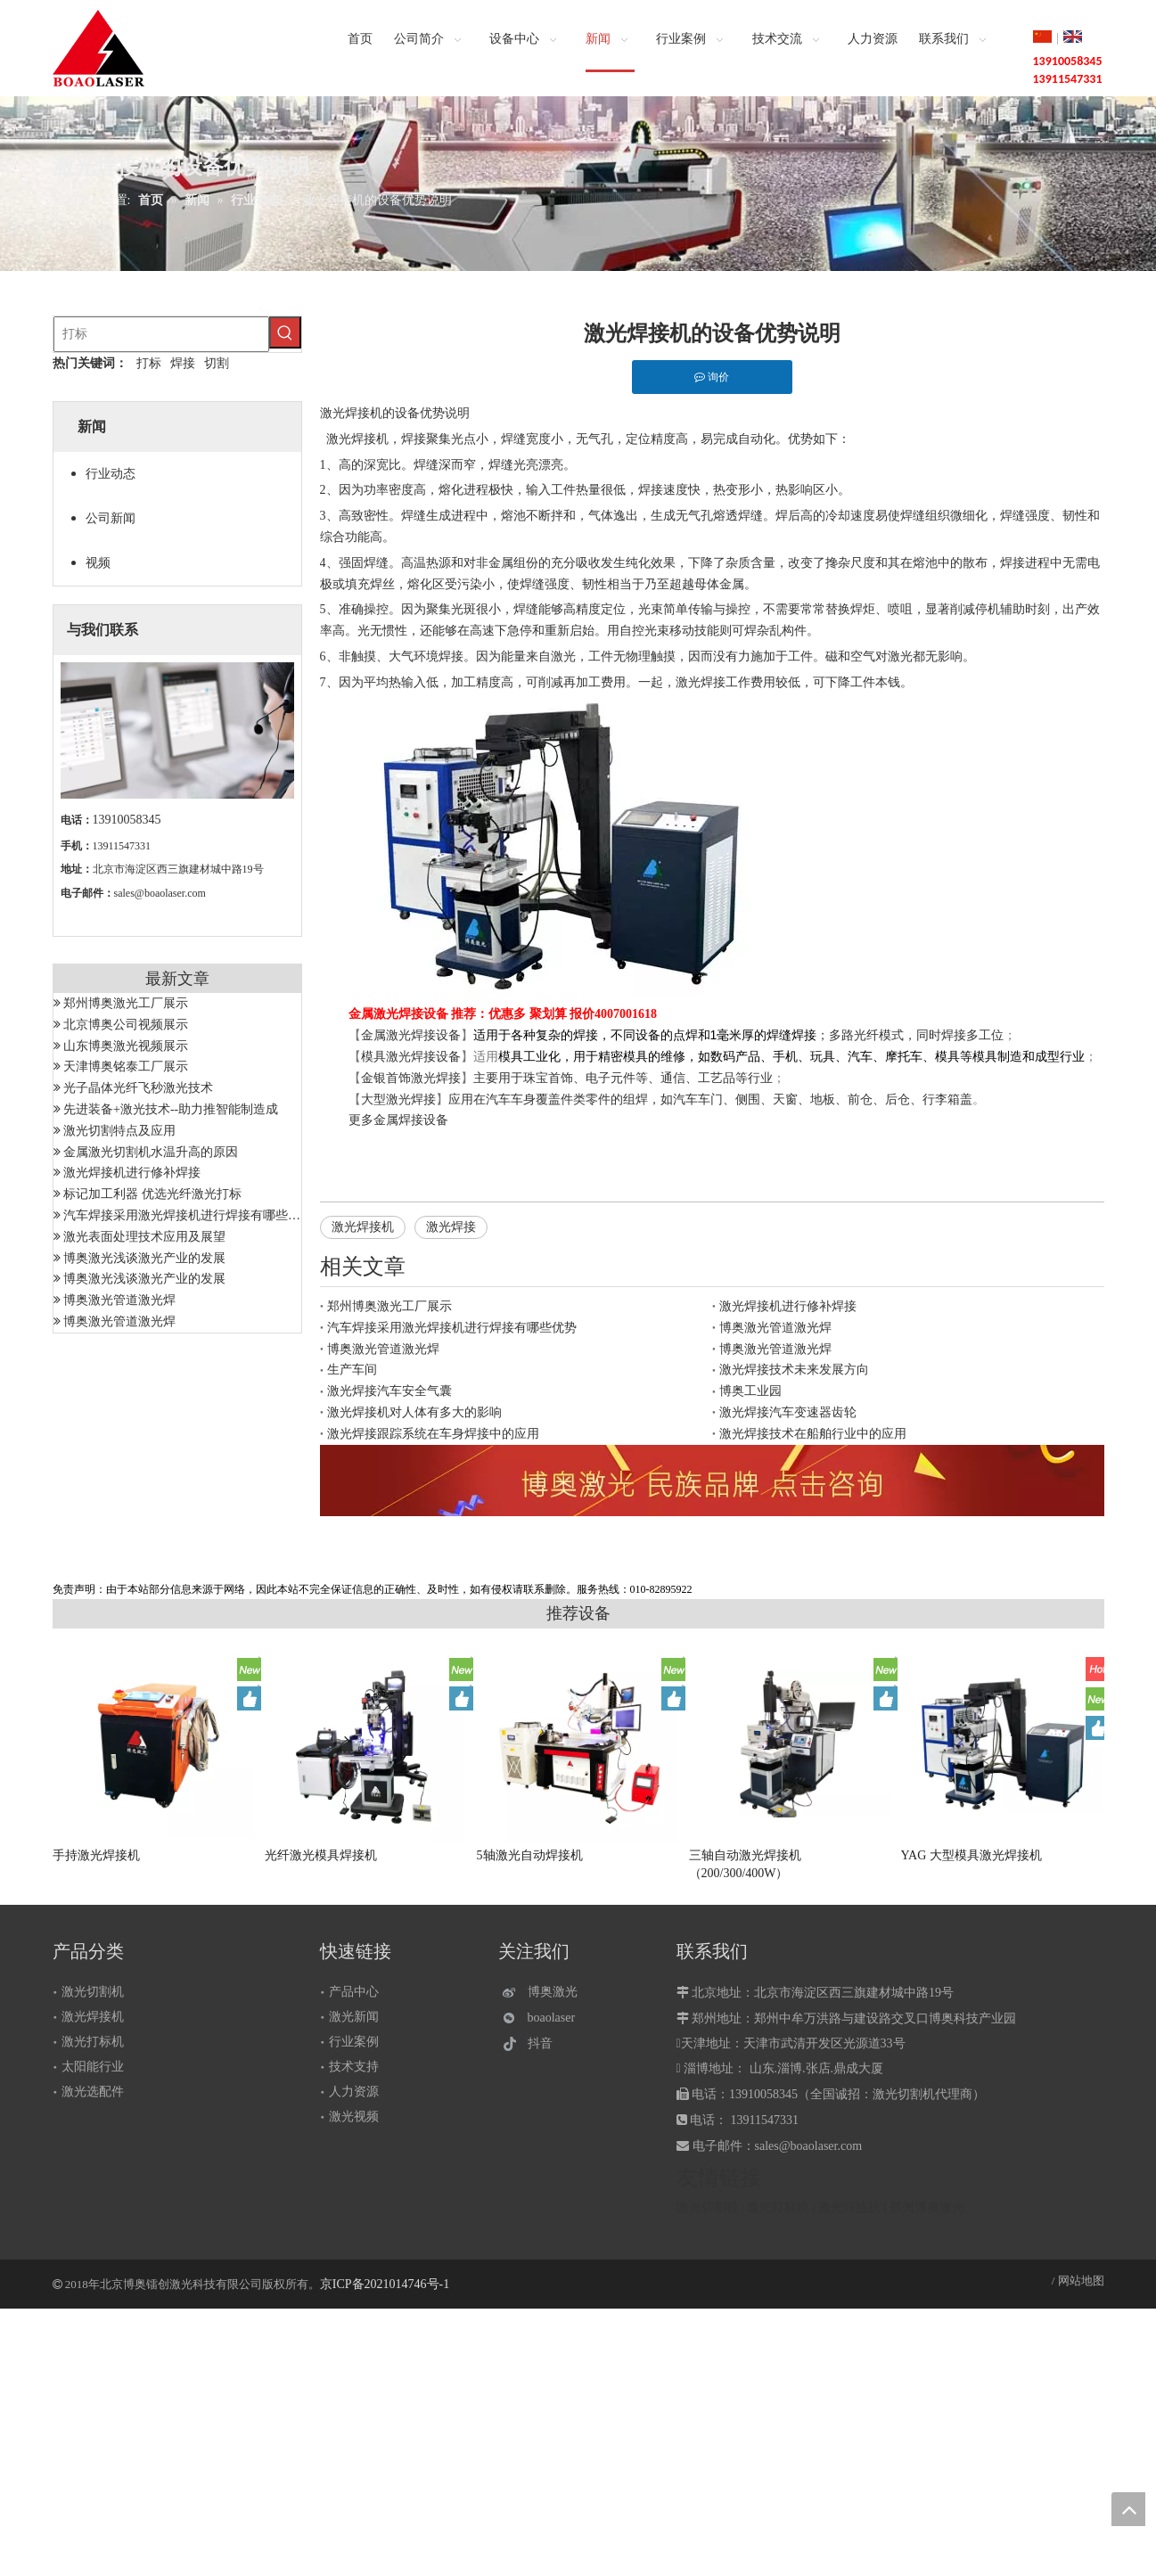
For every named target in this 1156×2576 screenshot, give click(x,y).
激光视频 (354, 2116)
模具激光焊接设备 (411, 1056)
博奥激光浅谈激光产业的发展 (144, 1258)
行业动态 (110, 473)
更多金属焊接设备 (398, 1120)
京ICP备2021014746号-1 (384, 2284)
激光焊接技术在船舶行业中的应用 (812, 1433)
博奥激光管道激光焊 (119, 1300)
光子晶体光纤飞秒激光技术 (138, 1088)
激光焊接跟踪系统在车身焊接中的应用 (433, 1433)
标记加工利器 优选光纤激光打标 (152, 1194)
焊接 (182, 363)
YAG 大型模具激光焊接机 (971, 1855)
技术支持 (354, 2066)
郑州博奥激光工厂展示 (125, 1003)
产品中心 (354, 1991)
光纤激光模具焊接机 (321, 1855)
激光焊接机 (357, 439)
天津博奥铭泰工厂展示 (125, 1066)
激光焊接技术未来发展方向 (794, 1369)
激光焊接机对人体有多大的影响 (414, 1412)
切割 (216, 363)
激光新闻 (354, 2016)
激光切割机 (92, 1991)
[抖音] (544, 2043)
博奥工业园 (750, 1391)
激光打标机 (92, 2041)
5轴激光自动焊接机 (530, 1855)
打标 (148, 363)
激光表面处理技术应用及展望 (144, 1236)
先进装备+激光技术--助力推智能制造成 (170, 1109)
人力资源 (354, 2091)
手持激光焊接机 (96, 1855)
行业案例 (354, 2041)
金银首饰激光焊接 (411, 1078)
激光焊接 (451, 1227)
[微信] (544, 2017)
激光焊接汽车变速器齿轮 (788, 1412)
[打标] (161, 334)
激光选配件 (92, 2091)
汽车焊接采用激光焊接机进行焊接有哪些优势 (188, 1215)
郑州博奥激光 (927, 2207)
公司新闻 (110, 518)
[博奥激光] (544, 1993)
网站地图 (1081, 2280)
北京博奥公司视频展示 (125, 1024)
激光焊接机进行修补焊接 (132, 1172)
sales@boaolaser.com (160, 893)
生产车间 (352, 1369)
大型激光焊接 (398, 1099)
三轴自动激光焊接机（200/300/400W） (745, 1864)
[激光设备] (712, 1480)
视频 (98, 563)
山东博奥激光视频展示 (125, 1046)
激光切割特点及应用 (119, 1130)
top (1128, 2509)
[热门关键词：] (285, 332)
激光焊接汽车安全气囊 (389, 1391)
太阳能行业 (92, 2066)
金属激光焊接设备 (411, 1035)
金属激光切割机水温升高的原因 (150, 1152)
